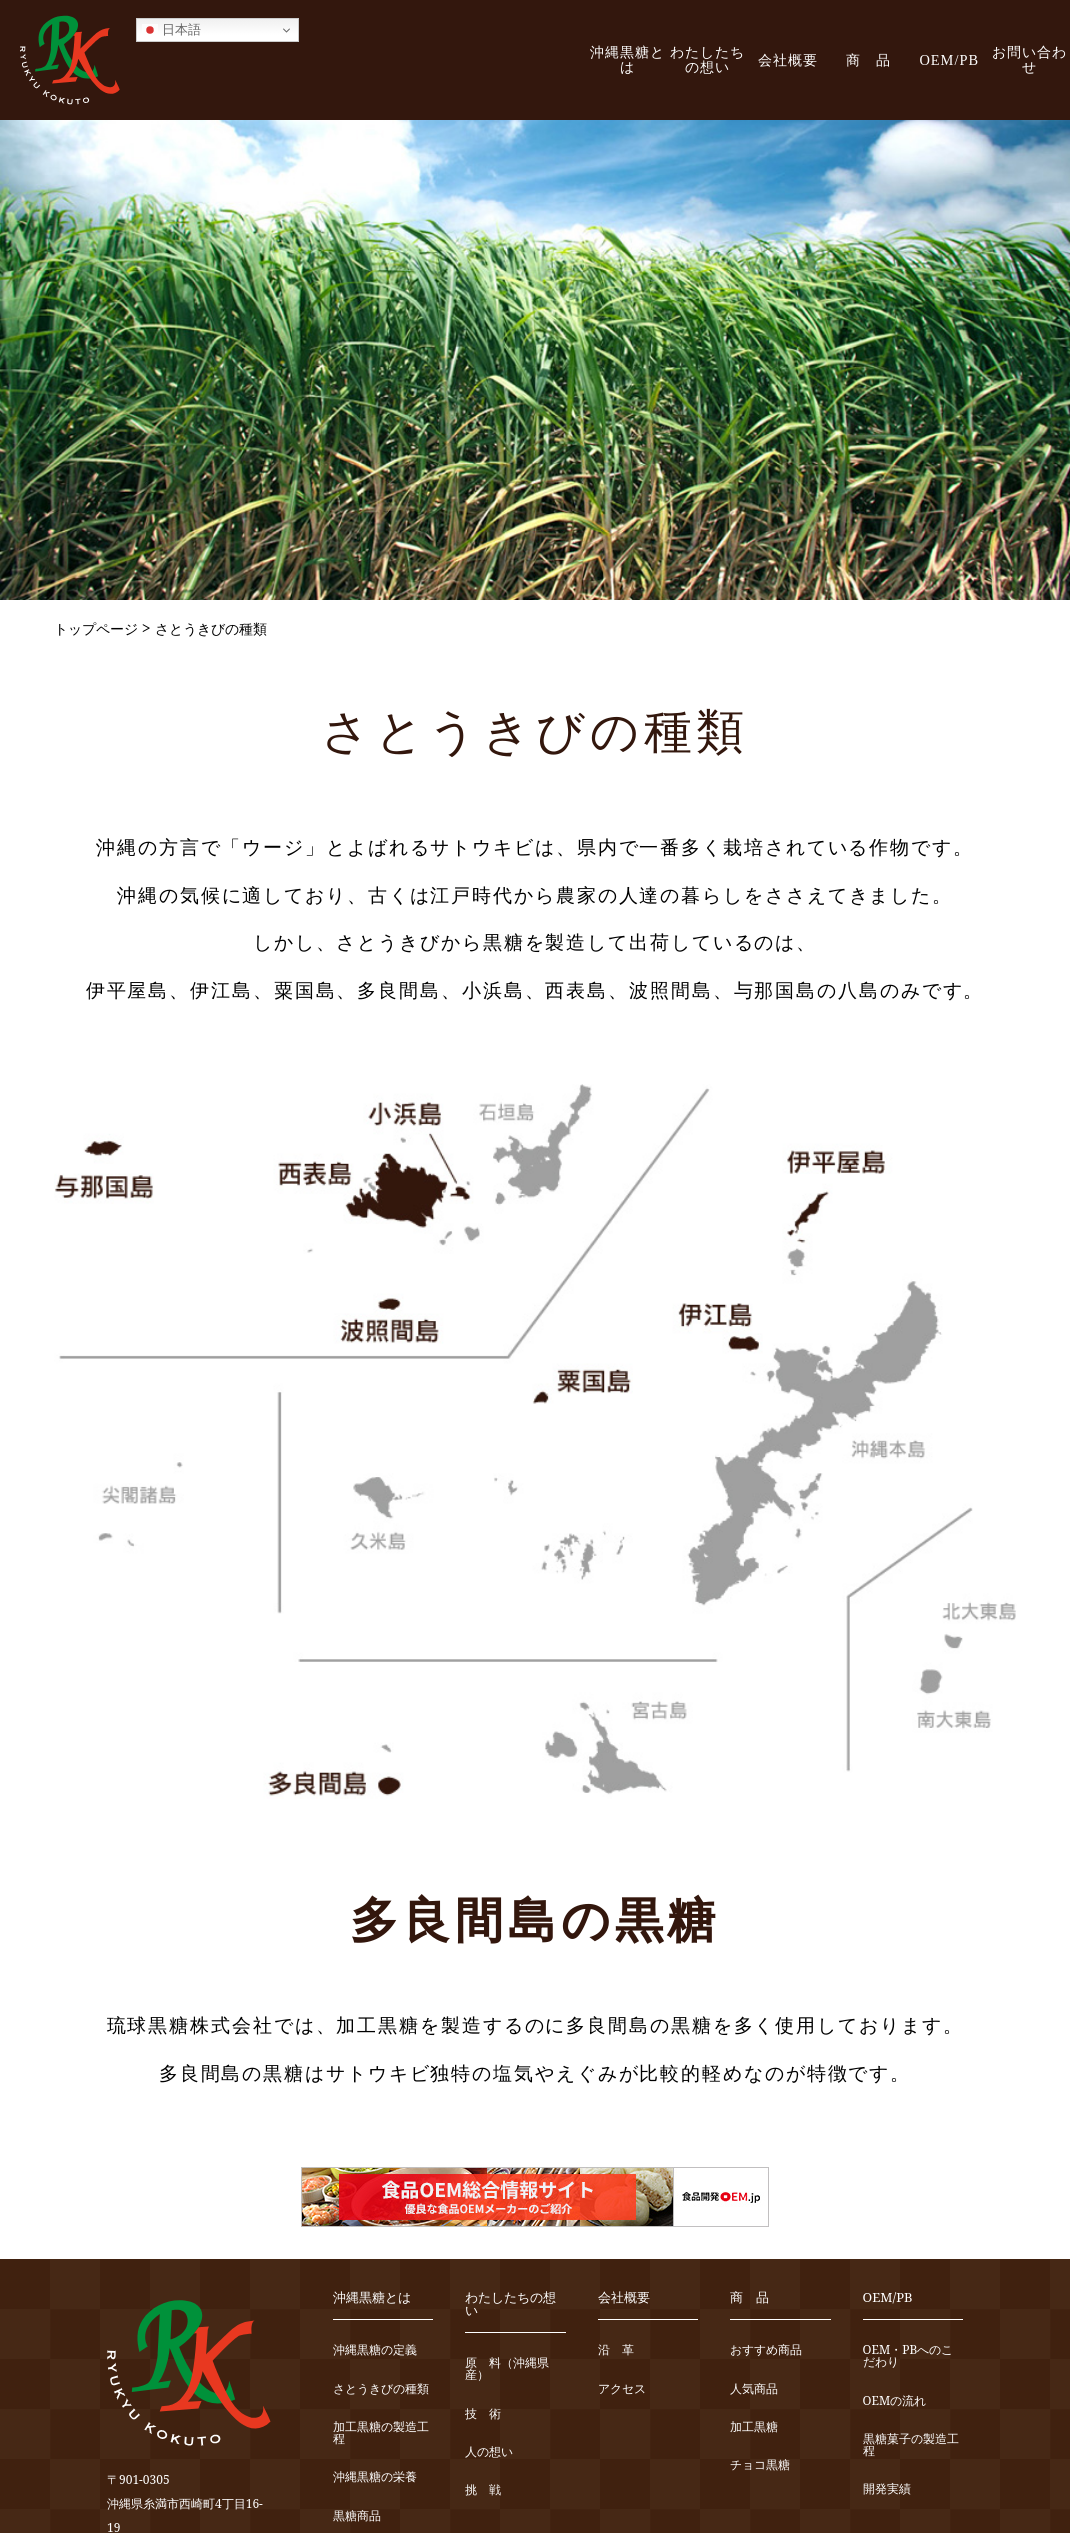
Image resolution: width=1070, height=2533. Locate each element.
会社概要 (788, 60)
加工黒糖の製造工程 (381, 2433)
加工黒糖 (754, 2427)
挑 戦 (483, 2490)
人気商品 (754, 2389)
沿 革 (616, 2350)
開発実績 (887, 2489)
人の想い (489, 2452)
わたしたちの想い (707, 59)
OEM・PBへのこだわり (908, 2356)
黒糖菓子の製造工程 (911, 2445)
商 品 (868, 60)
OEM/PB (949, 60)
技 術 (483, 2414)
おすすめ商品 (766, 2350)
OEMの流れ (895, 2401)
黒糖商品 (357, 2516)
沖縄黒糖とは (627, 59)
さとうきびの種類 (381, 2389)
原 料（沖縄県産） (507, 2369)
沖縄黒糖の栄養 (375, 2477)
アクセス (622, 2389)
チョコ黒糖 (760, 2465)
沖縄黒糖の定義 (375, 2350)
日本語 (171, 30)
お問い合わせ (1029, 59)
